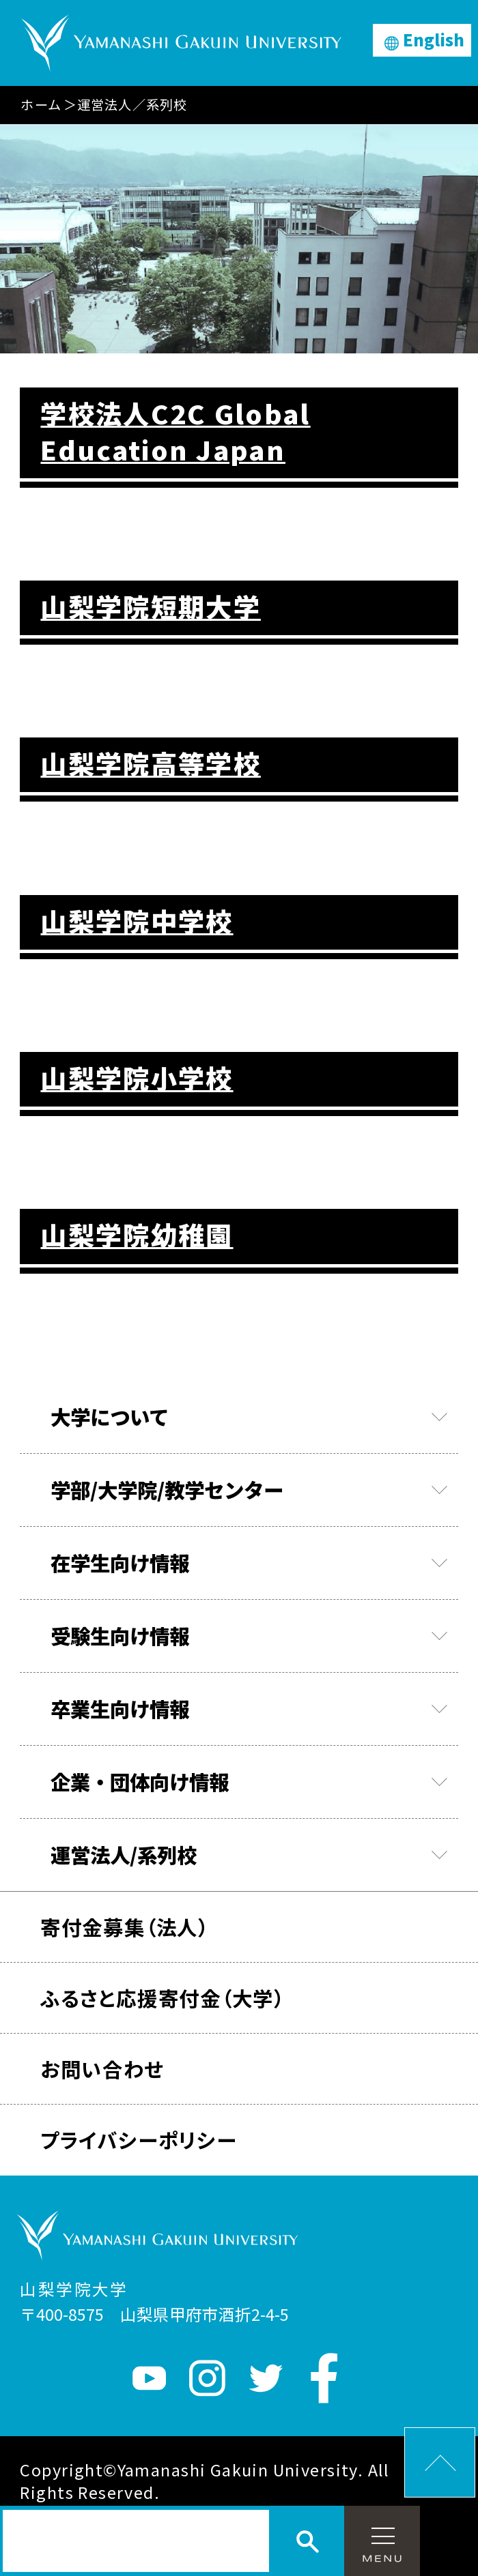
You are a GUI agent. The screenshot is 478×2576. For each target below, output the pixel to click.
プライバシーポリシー (138, 2139)
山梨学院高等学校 (150, 763)
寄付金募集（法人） (124, 1926)
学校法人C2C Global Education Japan (175, 431)
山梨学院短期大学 (150, 606)
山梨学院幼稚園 (136, 1234)
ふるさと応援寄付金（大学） (162, 1997)
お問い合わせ (102, 2068)
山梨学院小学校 (136, 1077)
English (433, 39)
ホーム (40, 104)
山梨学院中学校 (136, 920)
